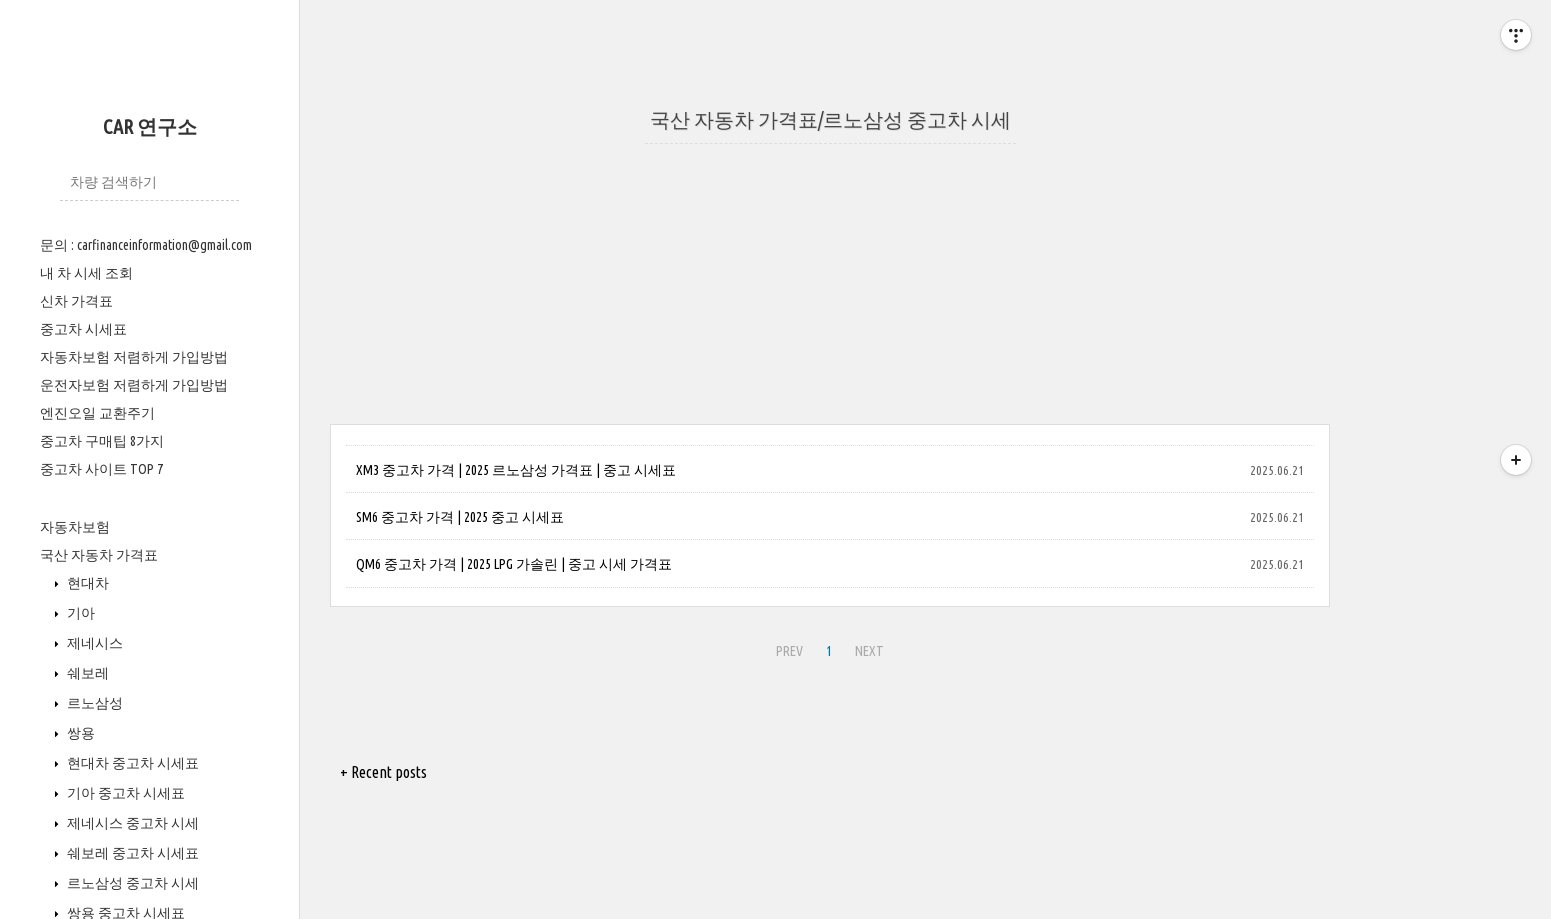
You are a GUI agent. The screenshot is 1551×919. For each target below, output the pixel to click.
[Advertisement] (830, 284)
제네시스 (93, 643)
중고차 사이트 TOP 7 (101, 469)
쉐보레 (86, 673)
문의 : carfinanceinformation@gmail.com (146, 245)
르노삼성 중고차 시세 (131, 883)
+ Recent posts (383, 772)
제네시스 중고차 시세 (131, 823)
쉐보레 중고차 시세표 (131, 853)
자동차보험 (75, 527)
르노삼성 (93, 703)
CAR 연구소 (150, 126)
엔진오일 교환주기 (97, 413)
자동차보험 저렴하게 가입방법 (134, 357)
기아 (79, 613)
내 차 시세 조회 (86, 273)
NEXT (869, 651)
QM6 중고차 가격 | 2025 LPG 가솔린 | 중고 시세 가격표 (514, 564)
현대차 (86, 583)
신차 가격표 (76, 301)
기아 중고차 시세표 (124, 793)
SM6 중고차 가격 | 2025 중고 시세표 (460, 517)
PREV (789, 651)
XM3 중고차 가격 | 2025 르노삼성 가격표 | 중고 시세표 (516, 470)
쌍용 (79, 733)
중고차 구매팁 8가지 (102, 441)
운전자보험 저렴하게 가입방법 (134, 385)
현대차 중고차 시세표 (131, 763)
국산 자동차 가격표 (99, 555)
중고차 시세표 (83, 329)
